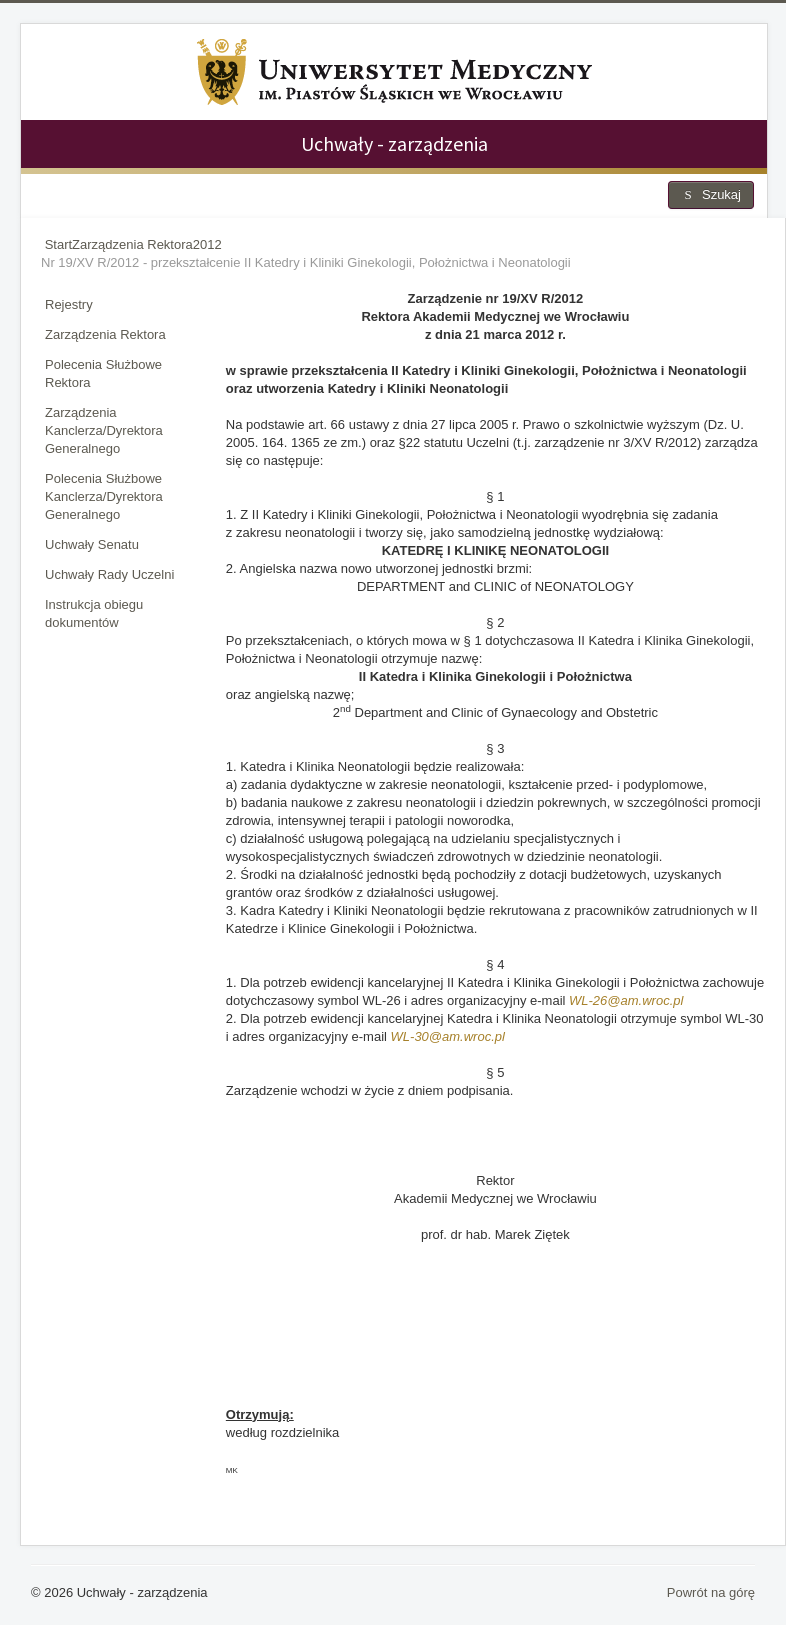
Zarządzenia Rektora (105, 334)
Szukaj (711, 194)
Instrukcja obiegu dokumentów (94, 613)
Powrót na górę (711, 1592)
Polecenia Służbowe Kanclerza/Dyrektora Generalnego (104, 496)
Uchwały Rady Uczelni (109, 574)
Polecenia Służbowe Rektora (103, 373)
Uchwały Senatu (92, 544)
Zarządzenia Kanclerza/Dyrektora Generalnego (104, 430)
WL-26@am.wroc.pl (626, 1000)
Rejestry (69, 304)
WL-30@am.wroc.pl (448, 1036)
